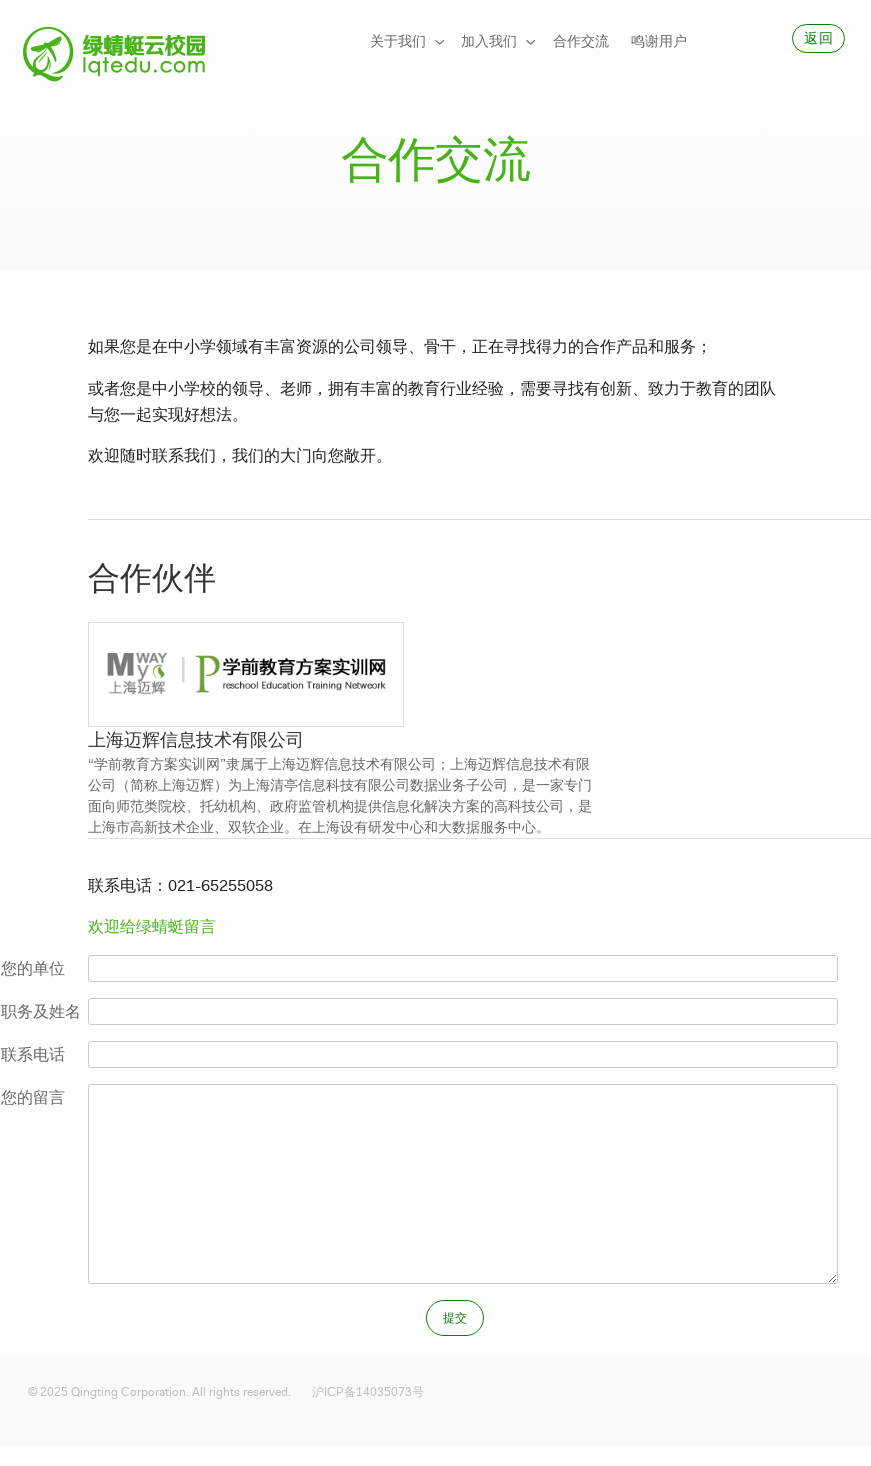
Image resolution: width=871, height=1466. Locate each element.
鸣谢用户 (659, 41)
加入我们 (489, 41)
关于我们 (398, 41)
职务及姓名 (41, 1011)
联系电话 (33, 1054)
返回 (818, 38)
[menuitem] (404, 42)
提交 (455, 1318)
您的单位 (33, 968)
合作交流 (581, 41)
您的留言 (33, 1097)
